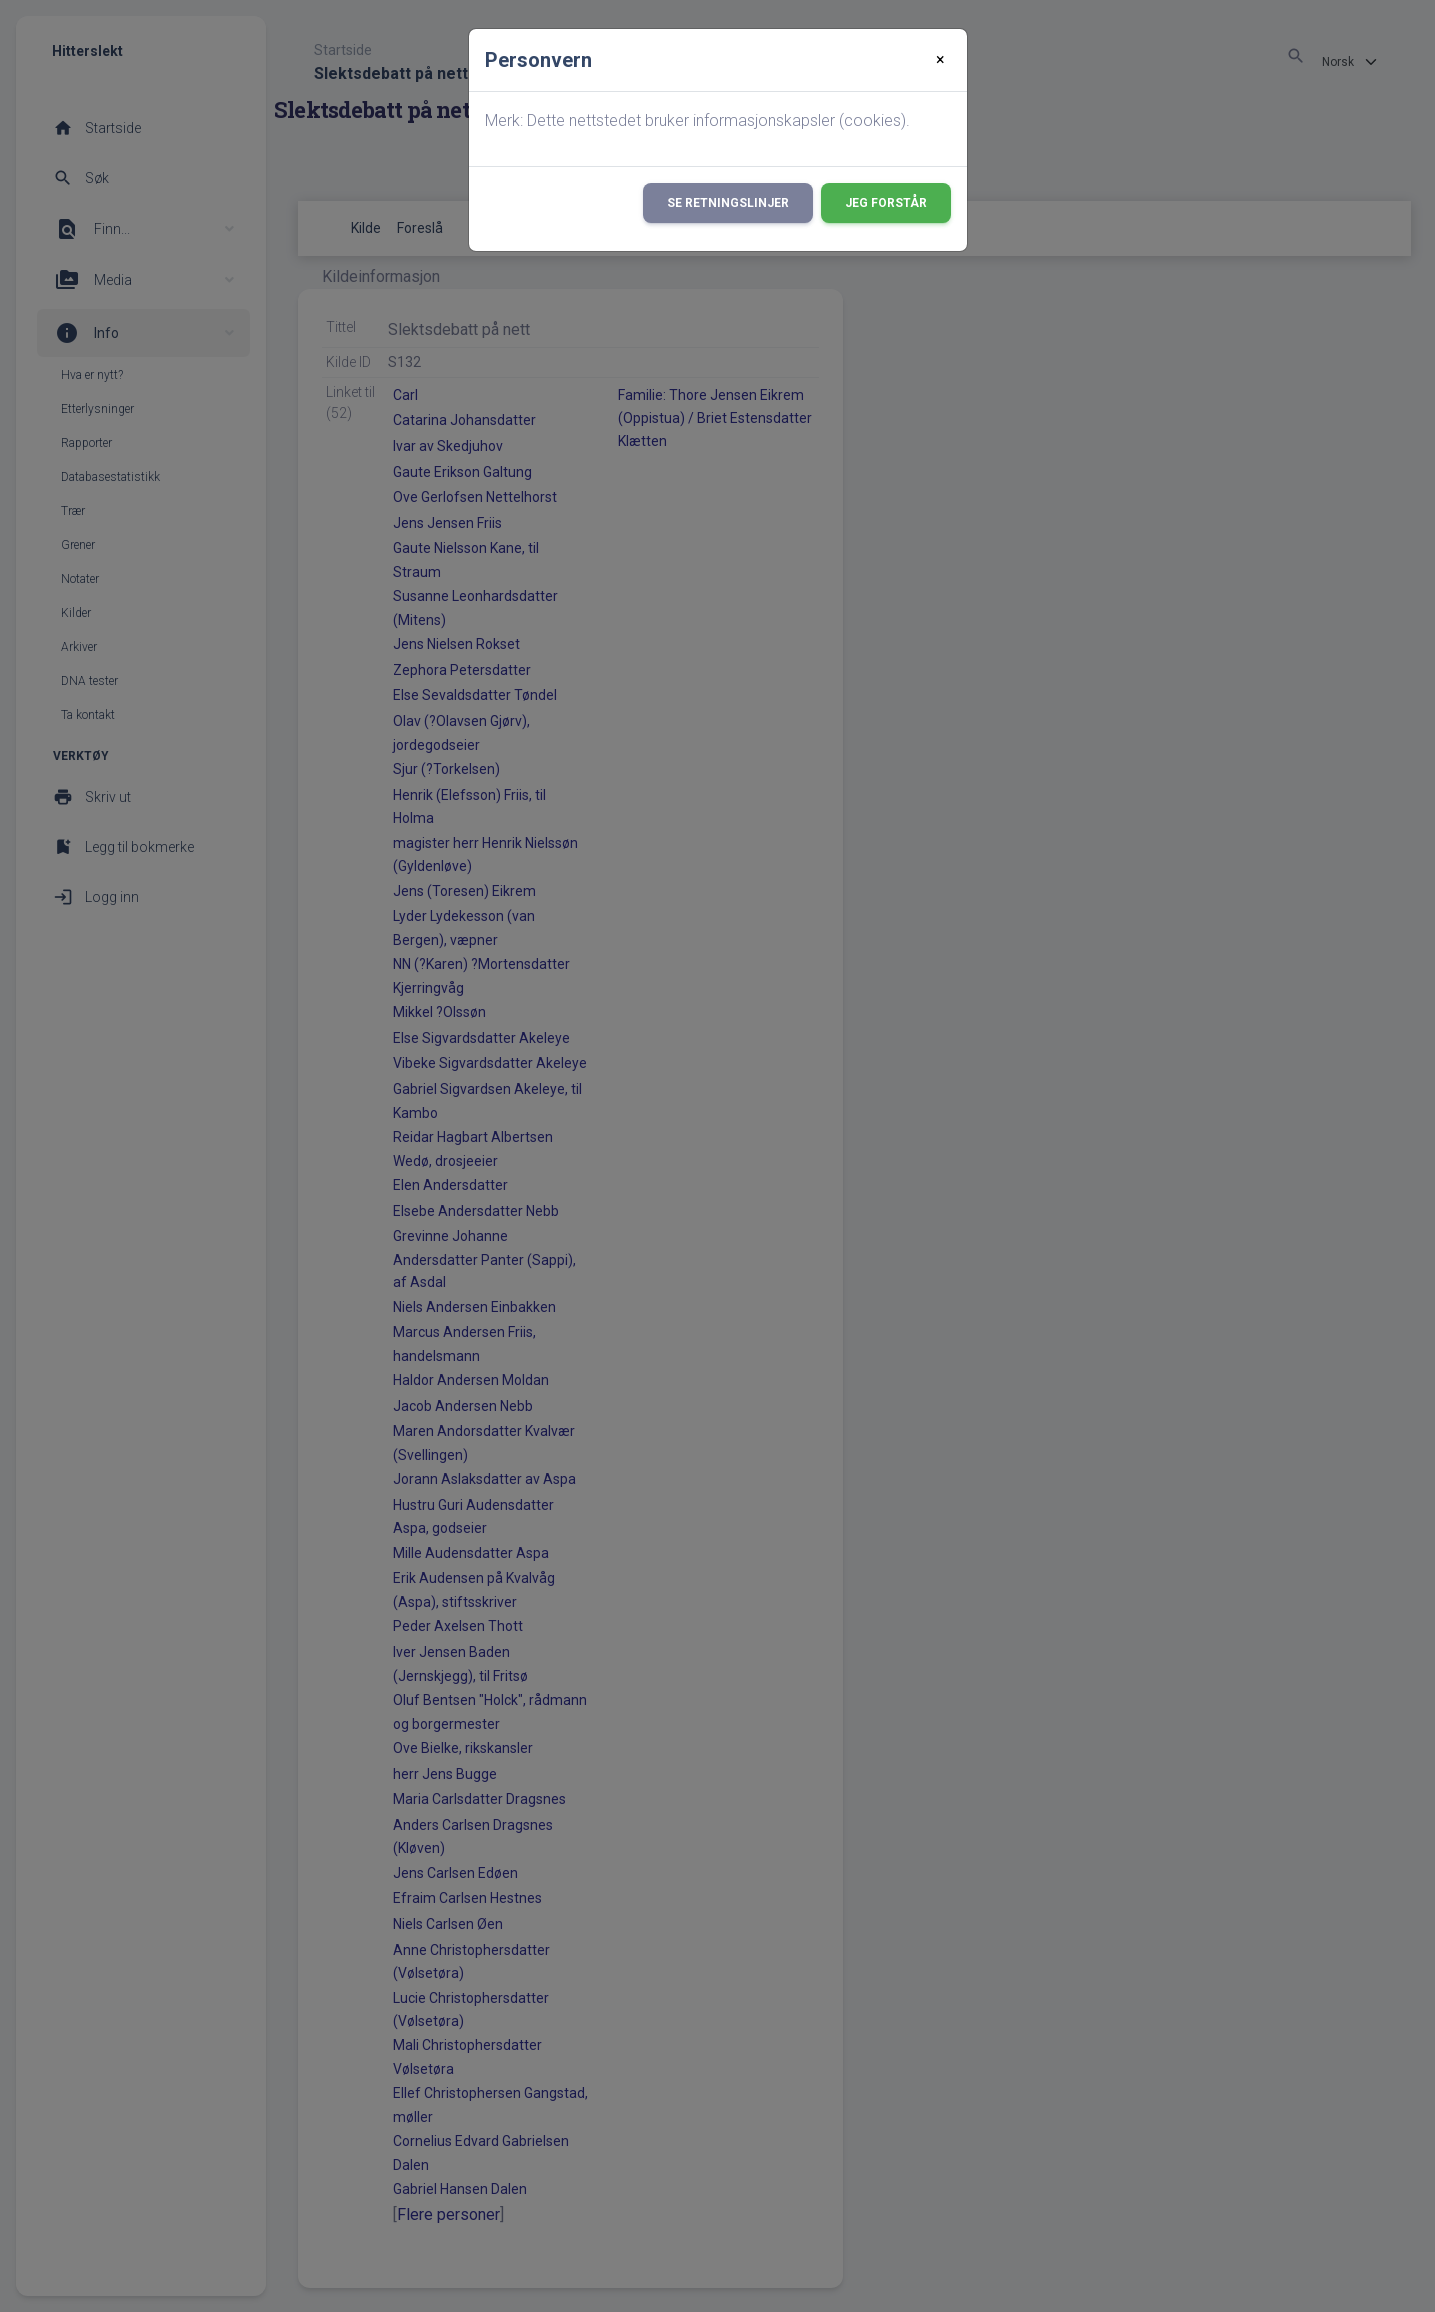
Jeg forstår (886, 203)
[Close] (940, 60)
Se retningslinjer (728, 203)
